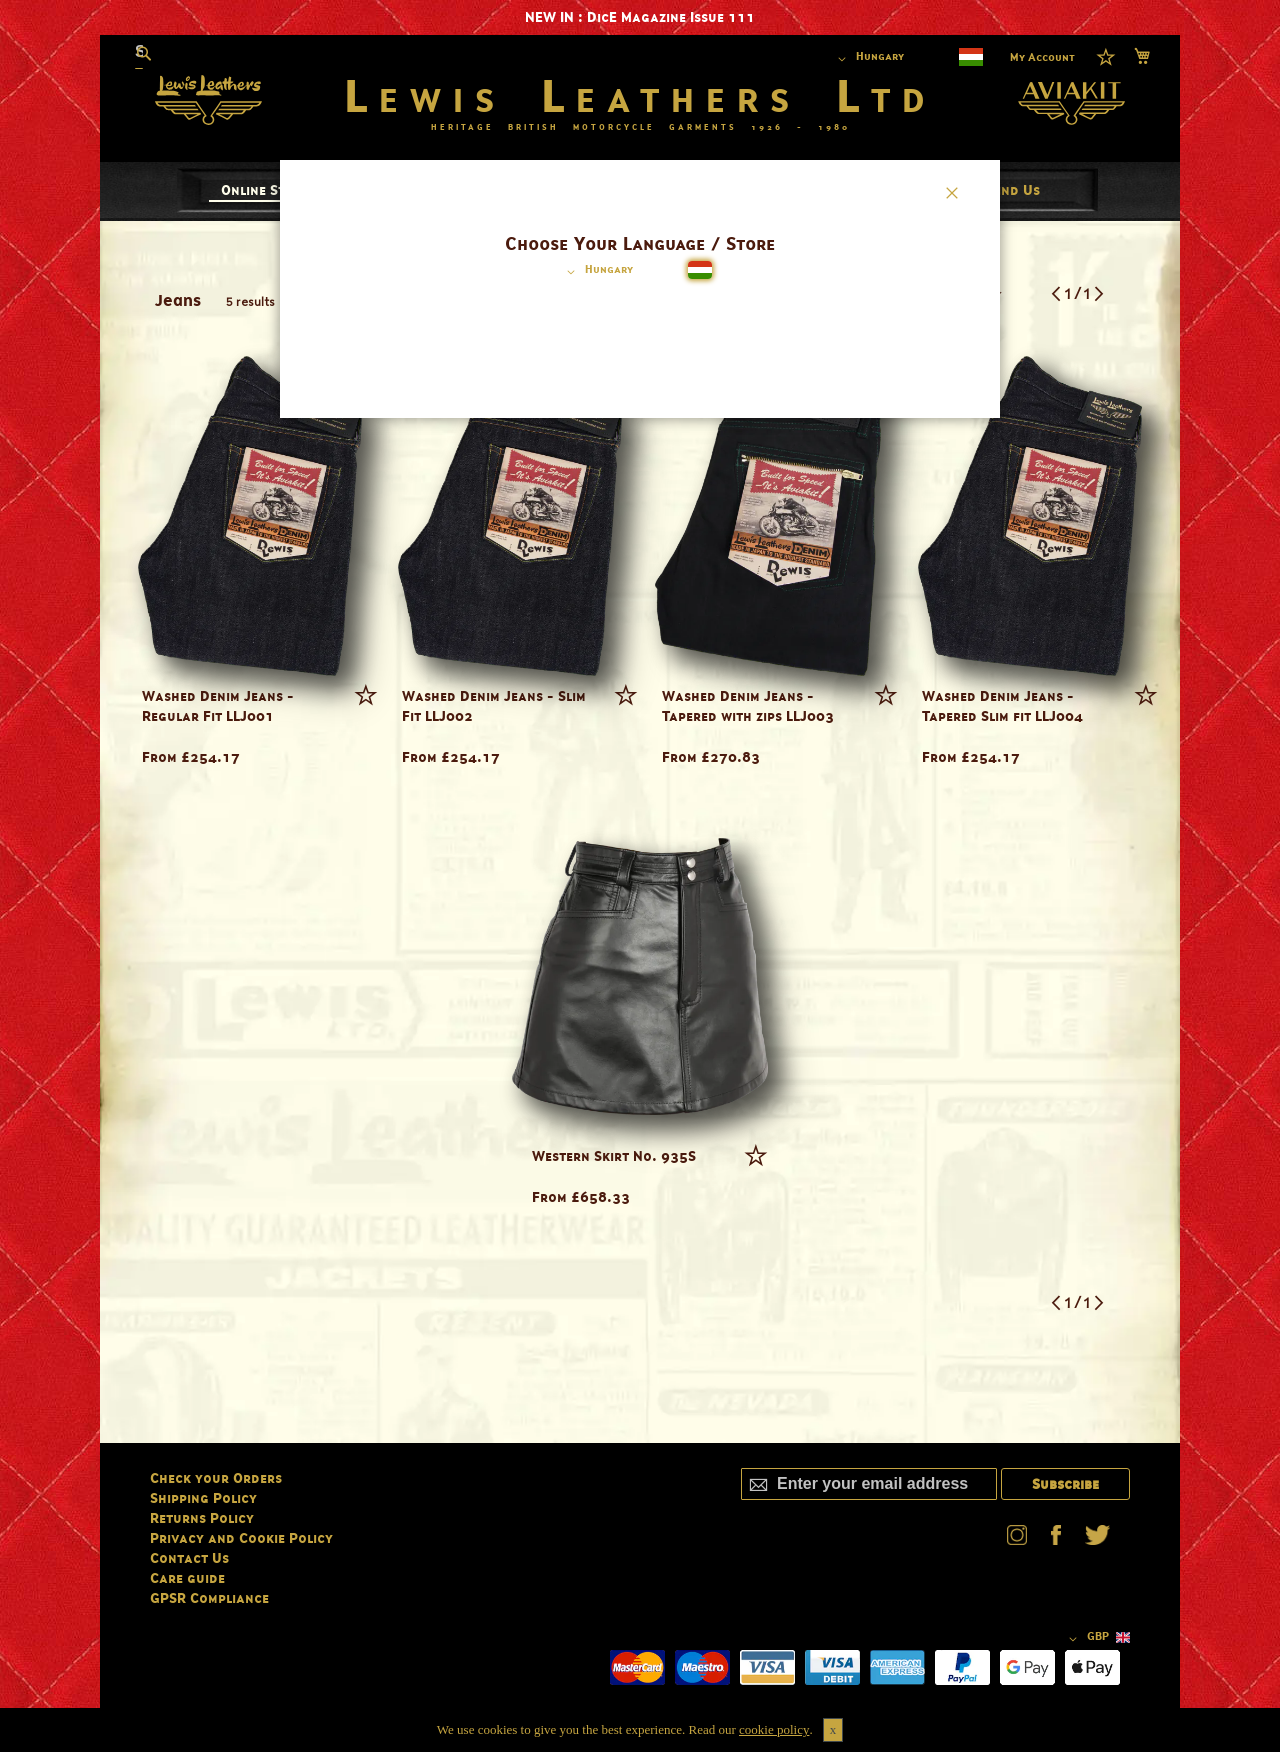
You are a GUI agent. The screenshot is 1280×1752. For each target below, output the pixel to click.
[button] (596, 272)
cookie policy (774, 1729)
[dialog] (640, 876)
